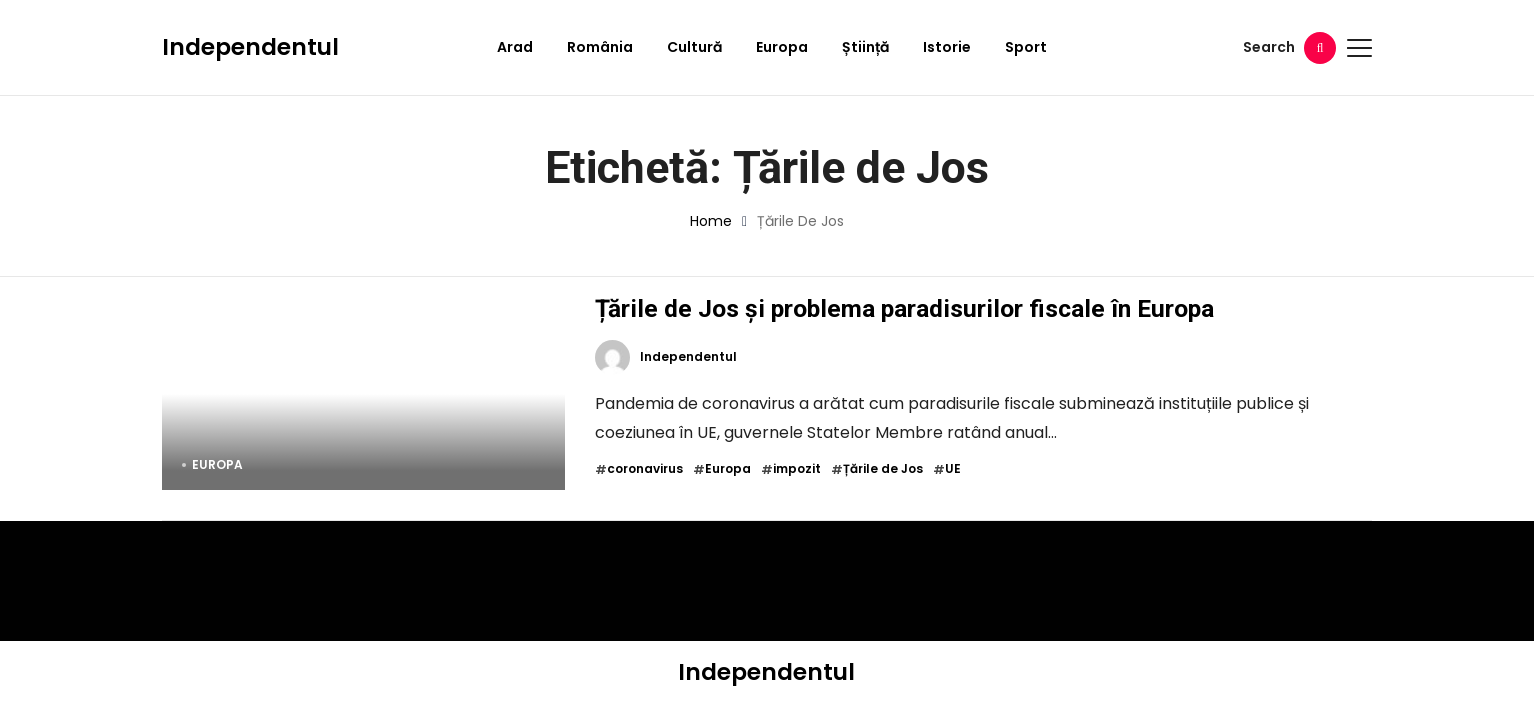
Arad (515, 47)
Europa (782, 47)
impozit (797, 469)
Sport (1026, 47)
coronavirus (645, 469)
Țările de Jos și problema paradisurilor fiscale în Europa (904, 308)
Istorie (947, 47)
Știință (865, 47)
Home (711, 221)
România (600, 47)
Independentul (250, 47)
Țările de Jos (883, 469)
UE (953, 469)
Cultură (694, 47)
